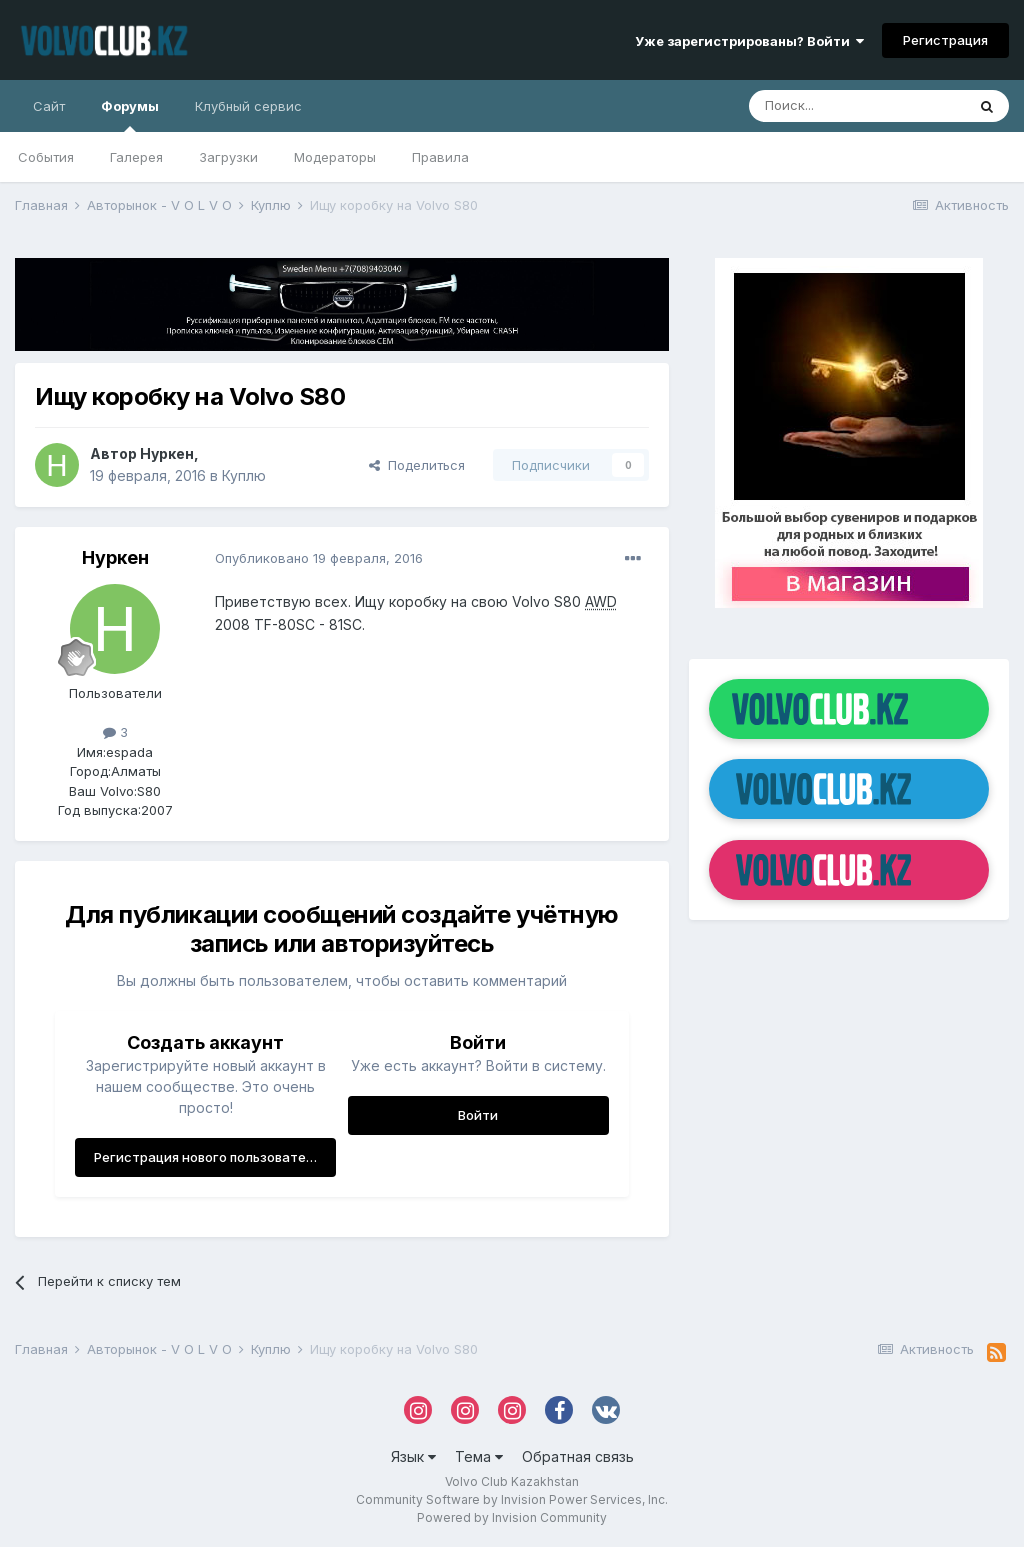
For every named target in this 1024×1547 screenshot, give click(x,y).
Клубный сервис (248, 106)
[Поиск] (857, 106)
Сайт (49, 106)
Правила (440, 157)
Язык (413, 1456)
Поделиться (417, 465)
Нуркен (167, 453)
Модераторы (335, 157)
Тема (479, 1456)
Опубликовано (319, 558)
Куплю (244, 475)
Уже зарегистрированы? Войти (749, 41)
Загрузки (228, 157)
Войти (478, 1115)
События (46, 157)
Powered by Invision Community (512, 1517)
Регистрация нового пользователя (207, 1157)
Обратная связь (578, 1456)
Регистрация (945, 40)
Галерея (136, 157)
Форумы (130, 115)
